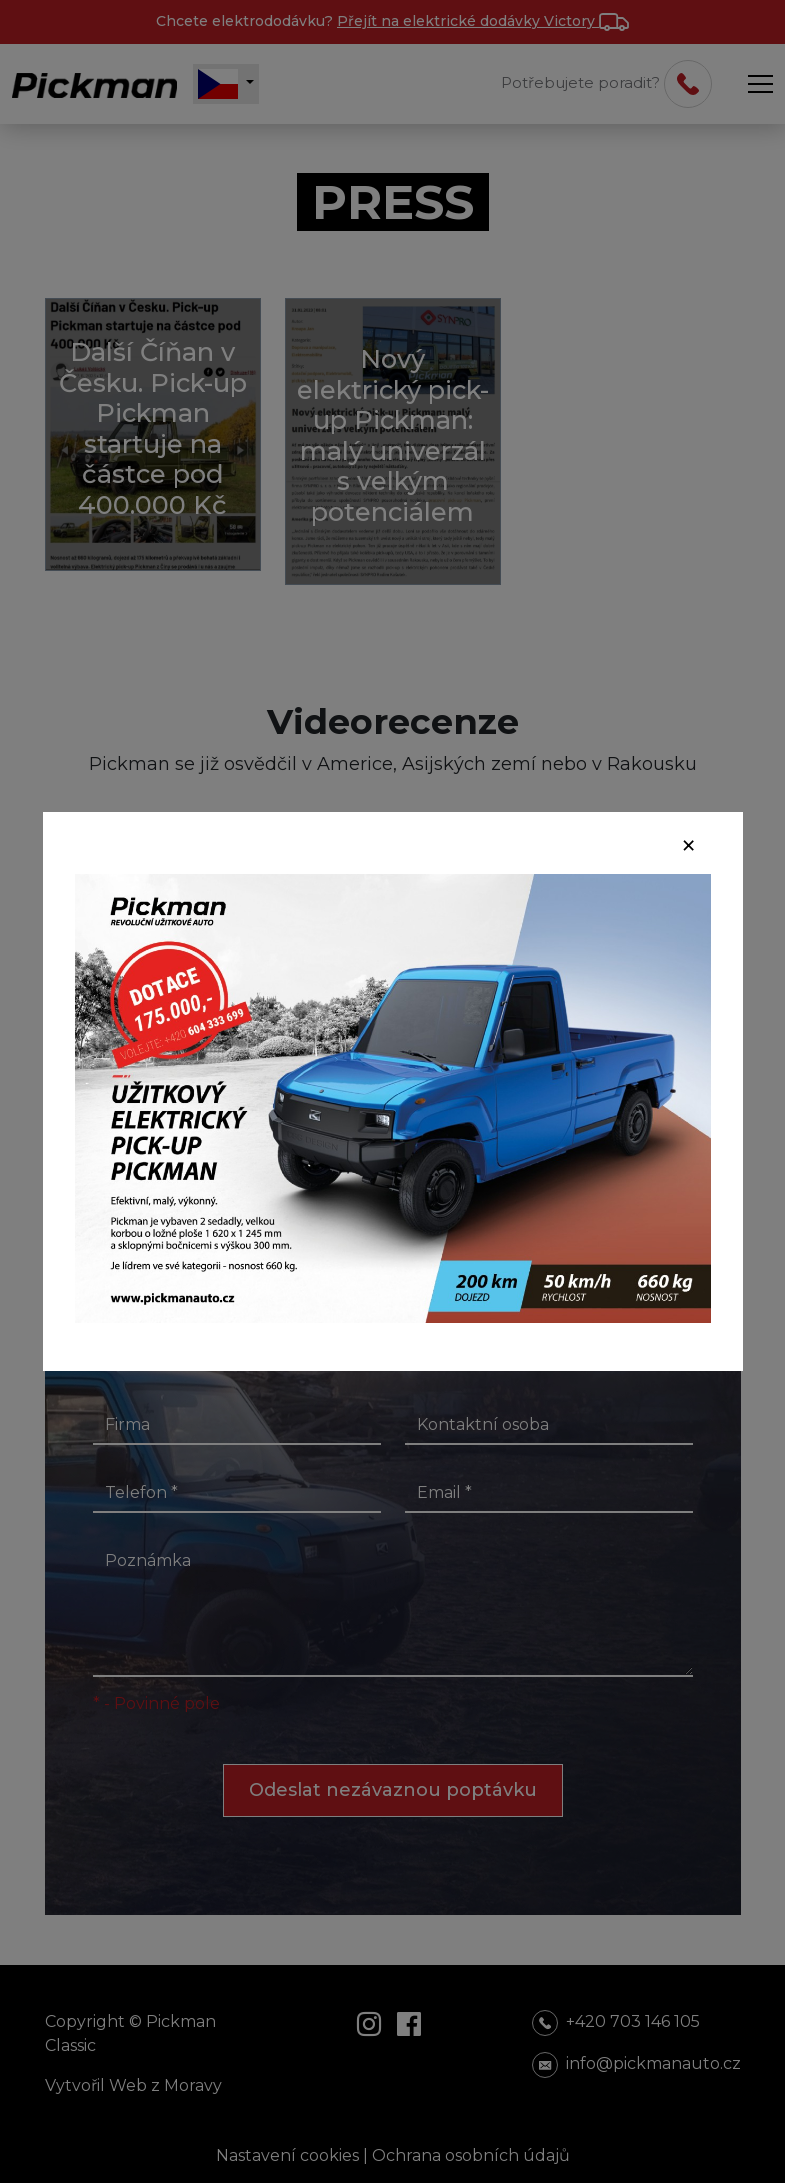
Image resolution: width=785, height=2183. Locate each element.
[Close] (688, 845)
